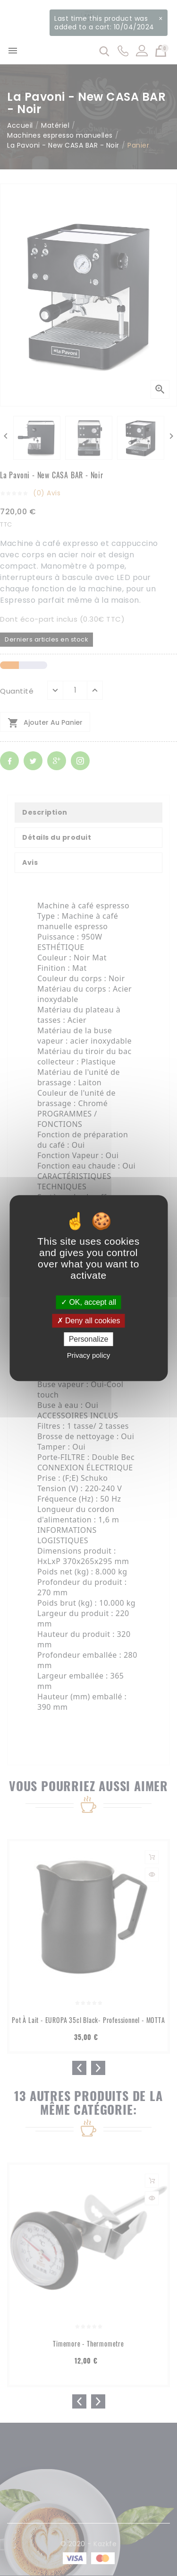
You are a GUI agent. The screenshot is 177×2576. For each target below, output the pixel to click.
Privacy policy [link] (88, 1355)
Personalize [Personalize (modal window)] (89, 1339)
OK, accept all (88, 1302)
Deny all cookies (88, 1321)
